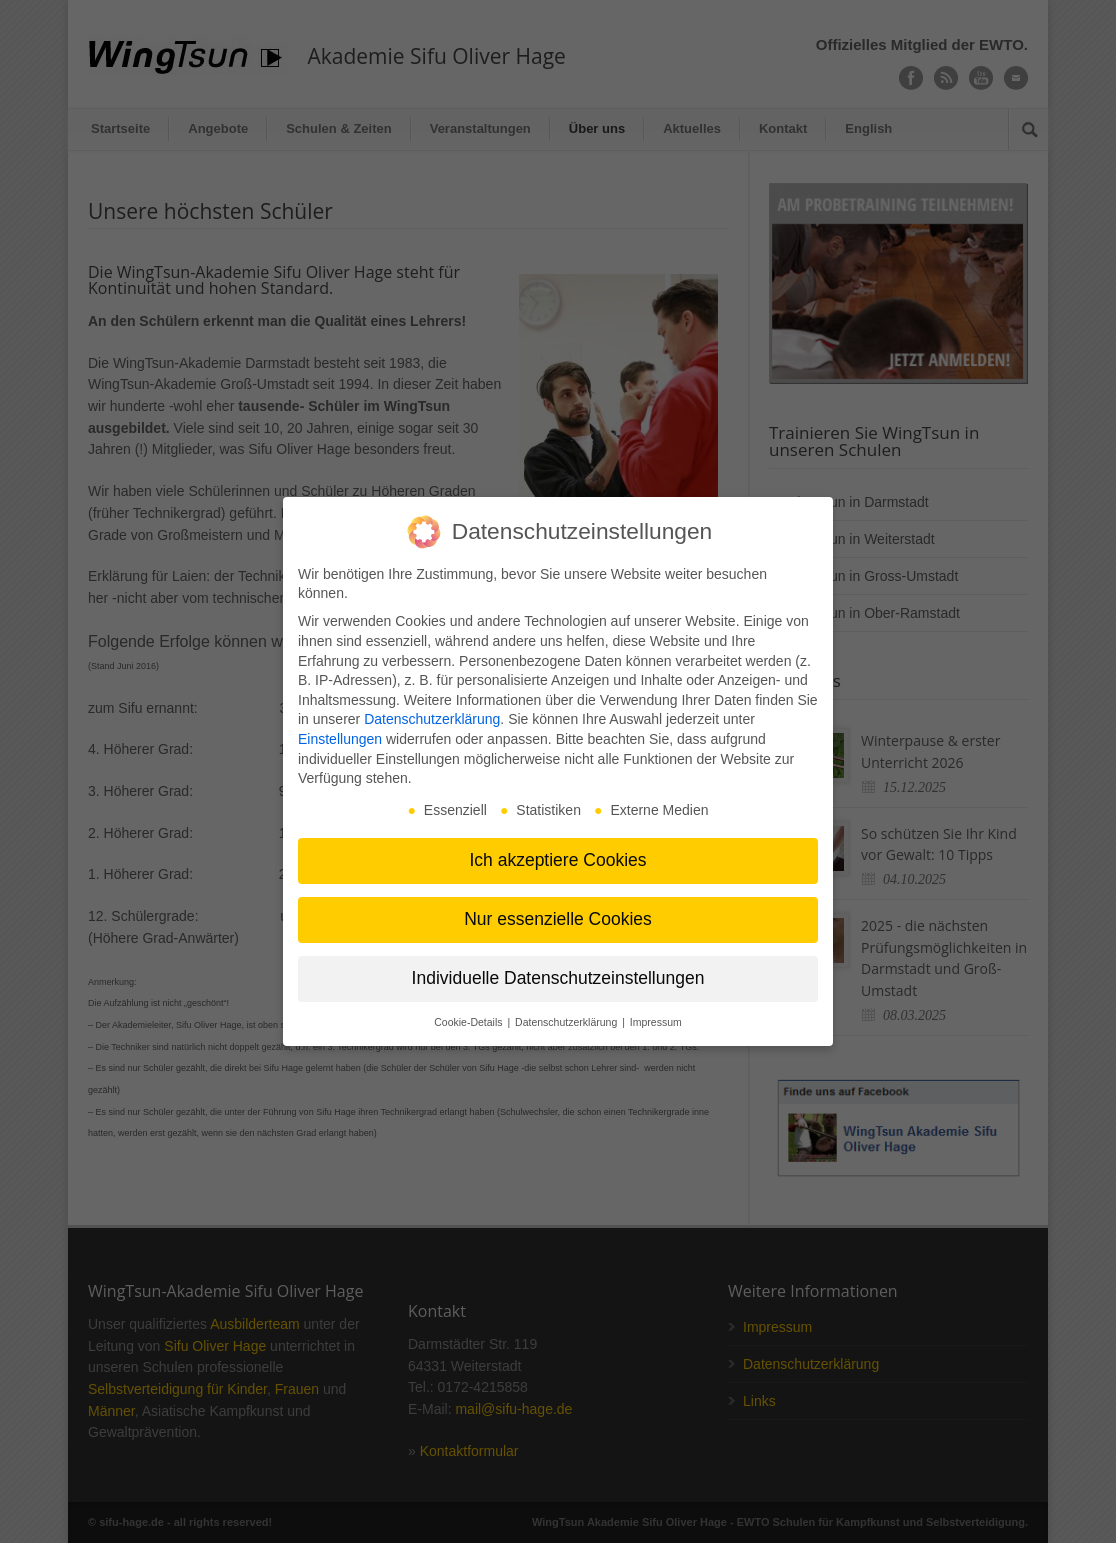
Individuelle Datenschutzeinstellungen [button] (558, 978)
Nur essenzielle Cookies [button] (558, 919)
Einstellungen (340, 739)
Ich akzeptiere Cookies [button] (557, 860)
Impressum (656, 1022)
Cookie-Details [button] (469, 1022)
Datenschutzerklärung (432, 719)
